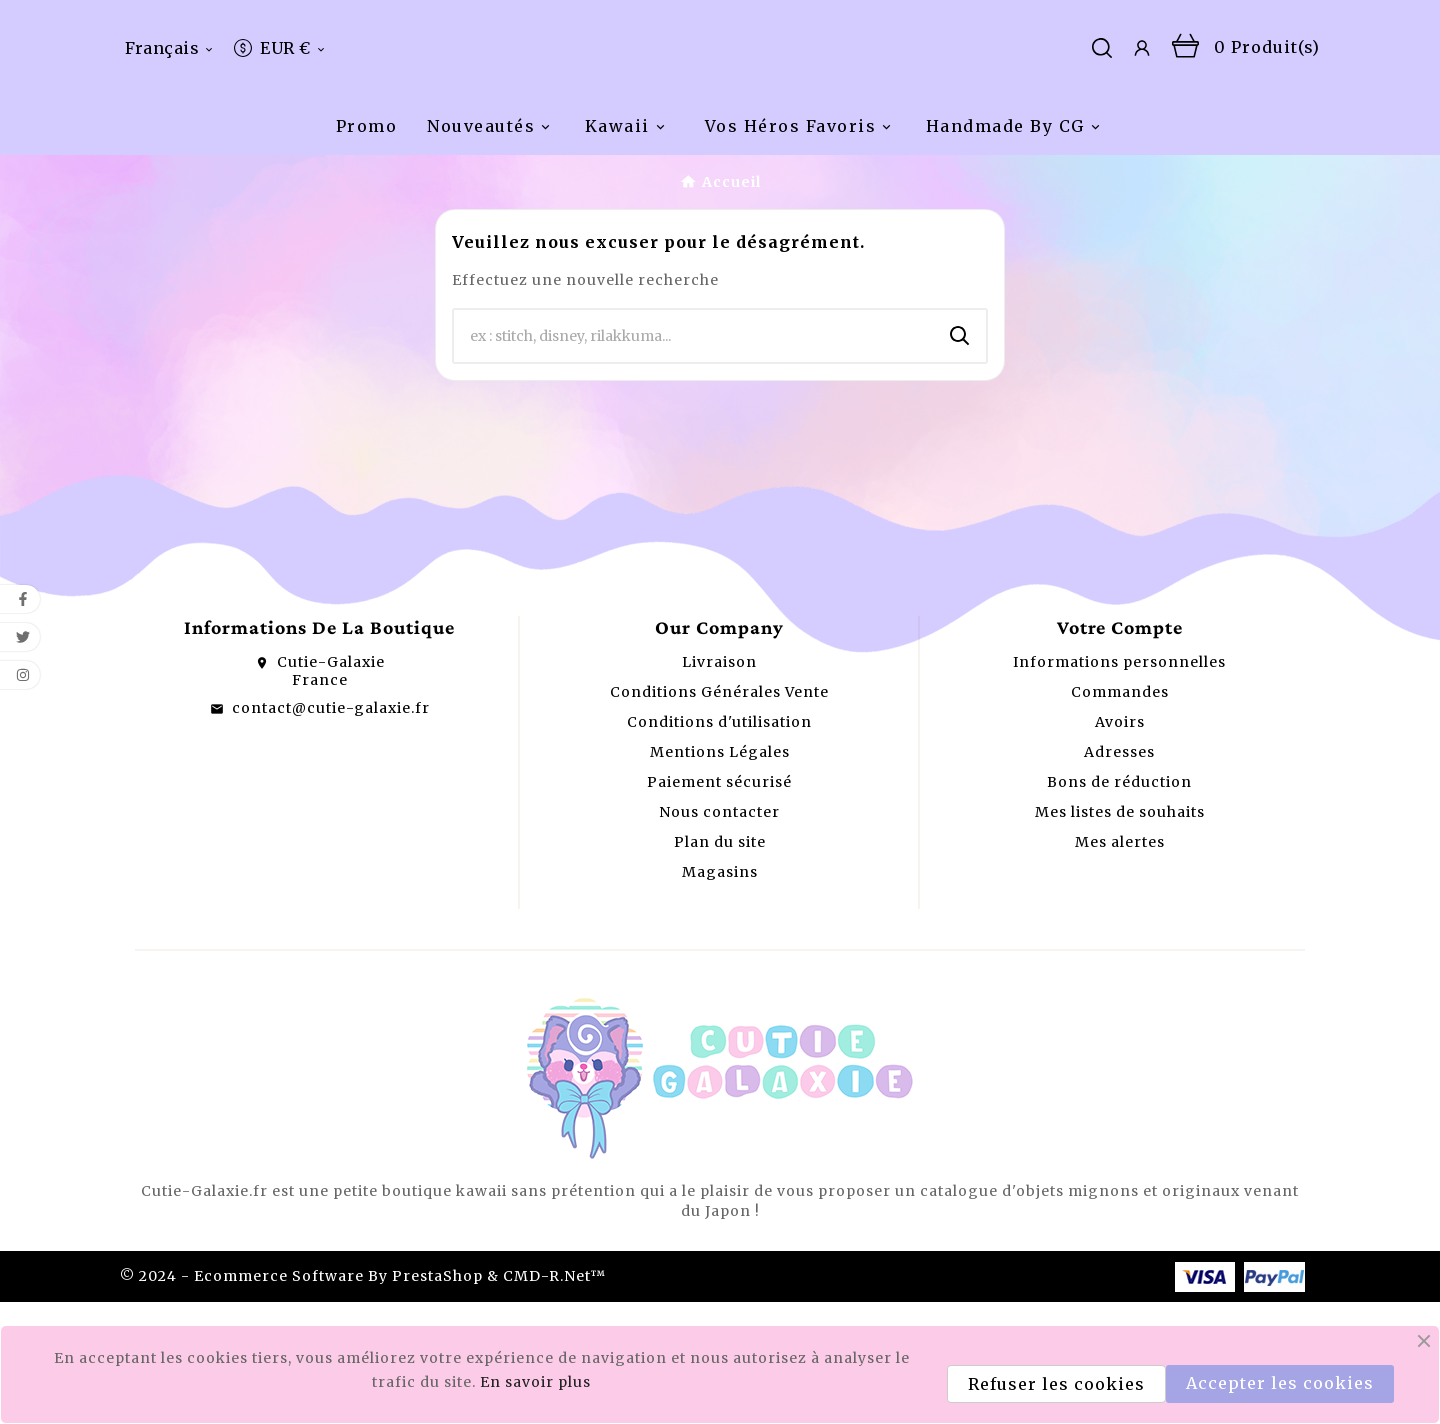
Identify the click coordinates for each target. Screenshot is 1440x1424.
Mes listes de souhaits (1120, 934)
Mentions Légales (720, 874)
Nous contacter (719, 934)
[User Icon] (1142, 109)
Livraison (719, 784)
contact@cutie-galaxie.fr (331, 830)
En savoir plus (535, 1382)
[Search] (960, 458)
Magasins (720, 994)
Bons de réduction (1119, 904)
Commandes (1120, 814)
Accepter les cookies (1280, 1383)
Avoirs (1120, 844)
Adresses (1119, 874)
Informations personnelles (1119, 784)
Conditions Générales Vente (719, 814)
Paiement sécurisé (719, 904)
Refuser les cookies (1056, 1384)
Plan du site (720, 964)
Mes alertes (1120, 964)
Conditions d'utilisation (719, 844)
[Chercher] (694, 458)
